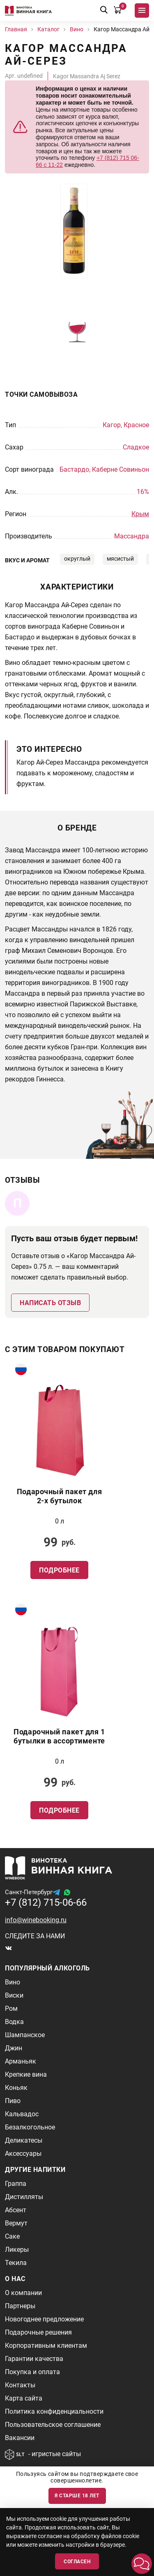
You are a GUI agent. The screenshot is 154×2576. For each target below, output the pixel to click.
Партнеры (20, 2306)
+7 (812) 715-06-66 (46, 1902)
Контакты (20, 2385)
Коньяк (16, 2088)
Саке (12, 2236)
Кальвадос (22, 2114)
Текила (16, 2263)
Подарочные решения (38, 2332)
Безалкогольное (30, 2127)
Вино (12, 1982)
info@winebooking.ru (36, 1920)
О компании (23, 2293)
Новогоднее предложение (44, 2319)
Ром (11, 2008)
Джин (13, 2048)
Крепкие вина (26, 2074)
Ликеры (17, 2249)
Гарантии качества (34, 2359)
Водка (14, 2022)
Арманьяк (20, 2061)
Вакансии (19, 2438)
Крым (140, 514)
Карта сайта (23, 2398)
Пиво (13, 2101)
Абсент (15, 2210)
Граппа (15, 2184)
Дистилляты (24, 2197)
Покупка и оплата (32, 2372)
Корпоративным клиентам (46, 2345)
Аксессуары (23, 2153)
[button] (141, 2563)
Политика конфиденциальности (54, 2411)
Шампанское (25, 2035)
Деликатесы (23, 2140)
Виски (14, 1995)
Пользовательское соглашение (53, 2425)
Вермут (16, 2223)
